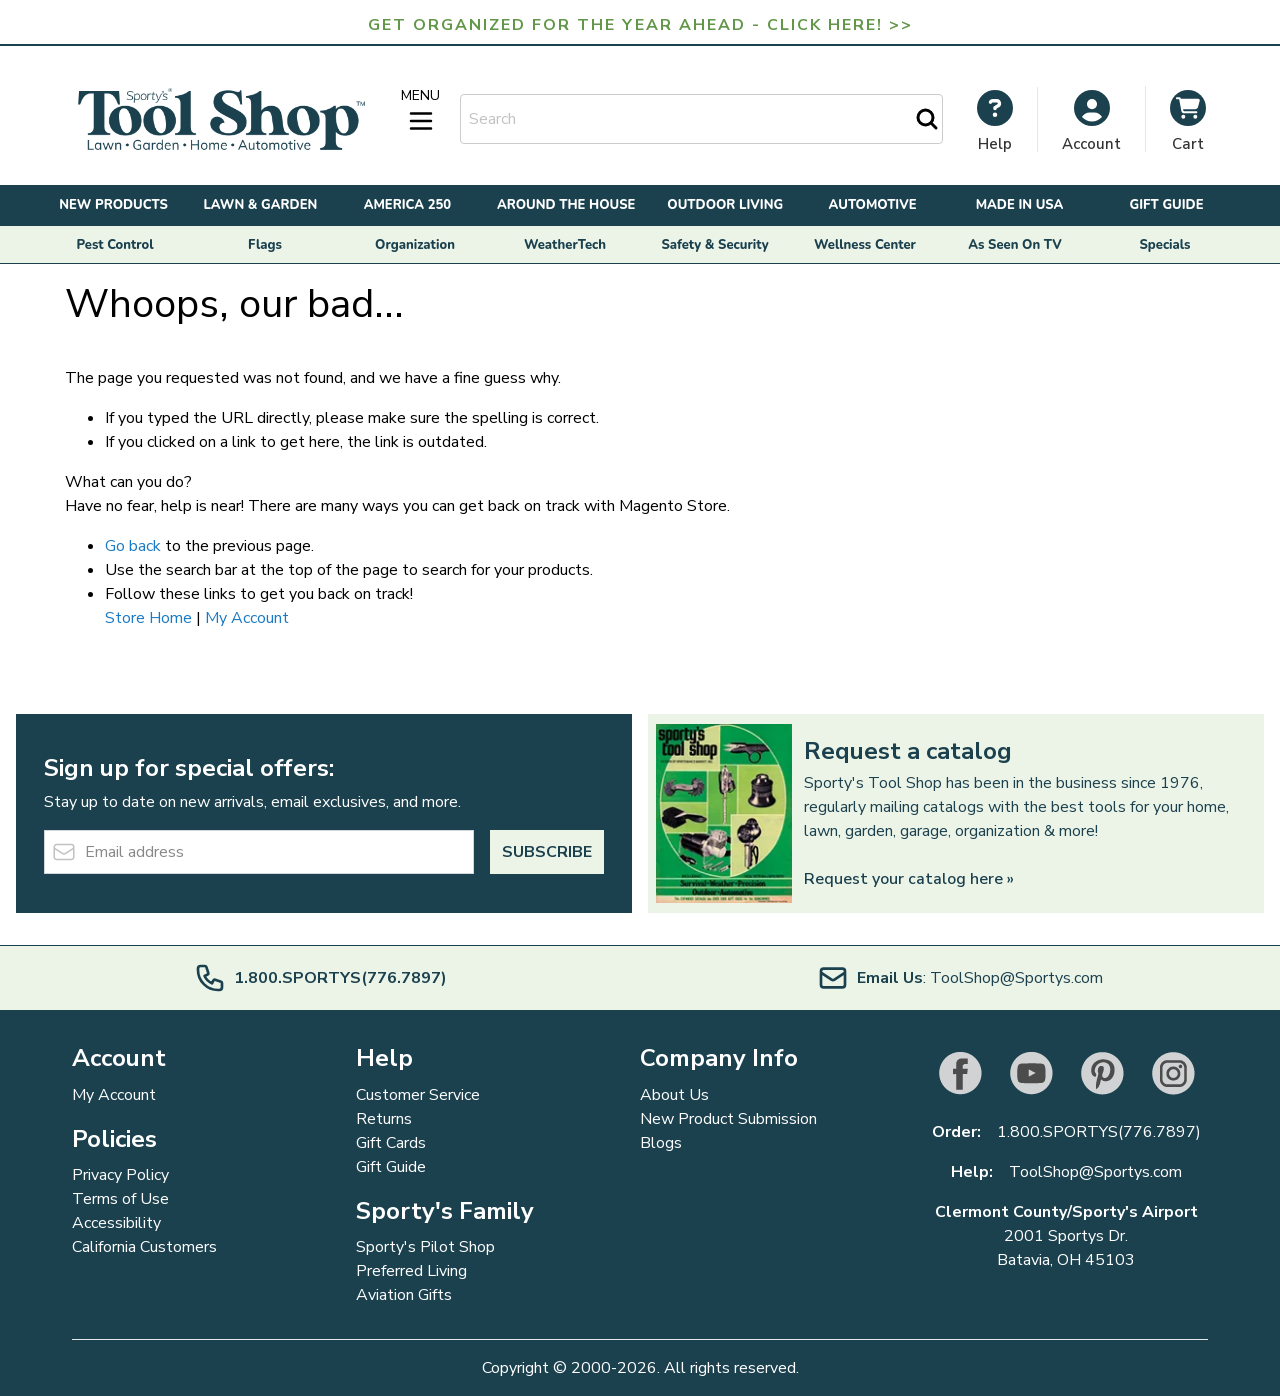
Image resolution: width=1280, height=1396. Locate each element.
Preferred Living (411, 1271)
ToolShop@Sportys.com (1095, 1172)
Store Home (148, 618)
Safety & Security (714, 245)
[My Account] (995, 121)
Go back (133, 546)
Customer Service (418, 1095)
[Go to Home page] (221, 119)
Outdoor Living (725, 205)
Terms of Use (120, 1199)
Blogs (661, 1143)
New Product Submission (728, 1119)
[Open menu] (421, 111)
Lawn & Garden (261, 205)
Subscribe (547, 852)
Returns (384, 1119)
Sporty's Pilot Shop (425, 1247)
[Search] (927, 119)
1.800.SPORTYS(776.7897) (1099, 1132)
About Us (674, 1095)
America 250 (408, 205)
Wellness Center (865, 245)
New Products (113, 205)
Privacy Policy (120, 1175)
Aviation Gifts (404, 1295)
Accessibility (116, 1223)
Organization (415, 245)
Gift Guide (1166, 205)
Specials (1165, 245)
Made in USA (1020, 205)
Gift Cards (391, 1143)
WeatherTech (565, 245)
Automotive (873, 205)
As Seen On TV (1014, 245)
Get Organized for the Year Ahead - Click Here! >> (640, 25)
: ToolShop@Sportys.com (960, 978)
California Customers (144, 1247)
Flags (265, 245)
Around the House (566, 205)
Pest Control (115, 245)
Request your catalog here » (909, 879)
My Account (247, 618)
